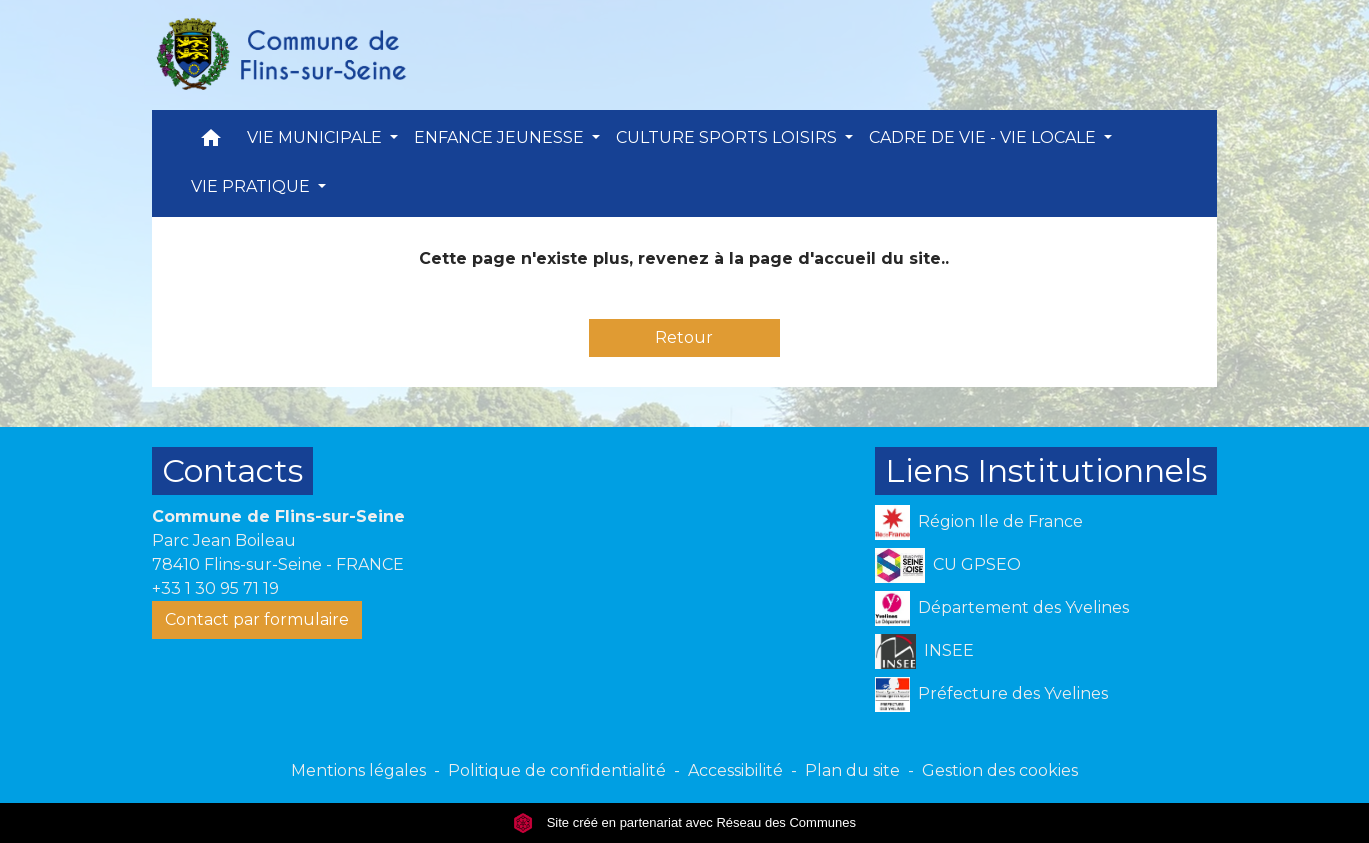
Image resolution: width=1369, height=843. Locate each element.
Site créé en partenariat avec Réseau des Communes (684, 822)
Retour (684, 337)
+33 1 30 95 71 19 (215, 588)
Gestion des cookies (1000, 770)
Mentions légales (358, 770)
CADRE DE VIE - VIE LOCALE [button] (984, 137)
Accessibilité (735, 770)
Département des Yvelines (1002, 608)
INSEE (924, 651)
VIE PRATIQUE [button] (252, 186)
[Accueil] (280, 55)
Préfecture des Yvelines (991, 694)
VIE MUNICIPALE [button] (316, 137)
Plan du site (852, 770)
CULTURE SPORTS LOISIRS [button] (728, 137)
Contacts (232, 470)
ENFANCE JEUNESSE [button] (501, 137)
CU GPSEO (948, 565)
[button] (211, 142)
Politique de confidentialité (557, 770)
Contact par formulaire (257, 619)
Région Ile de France (979, 522)
